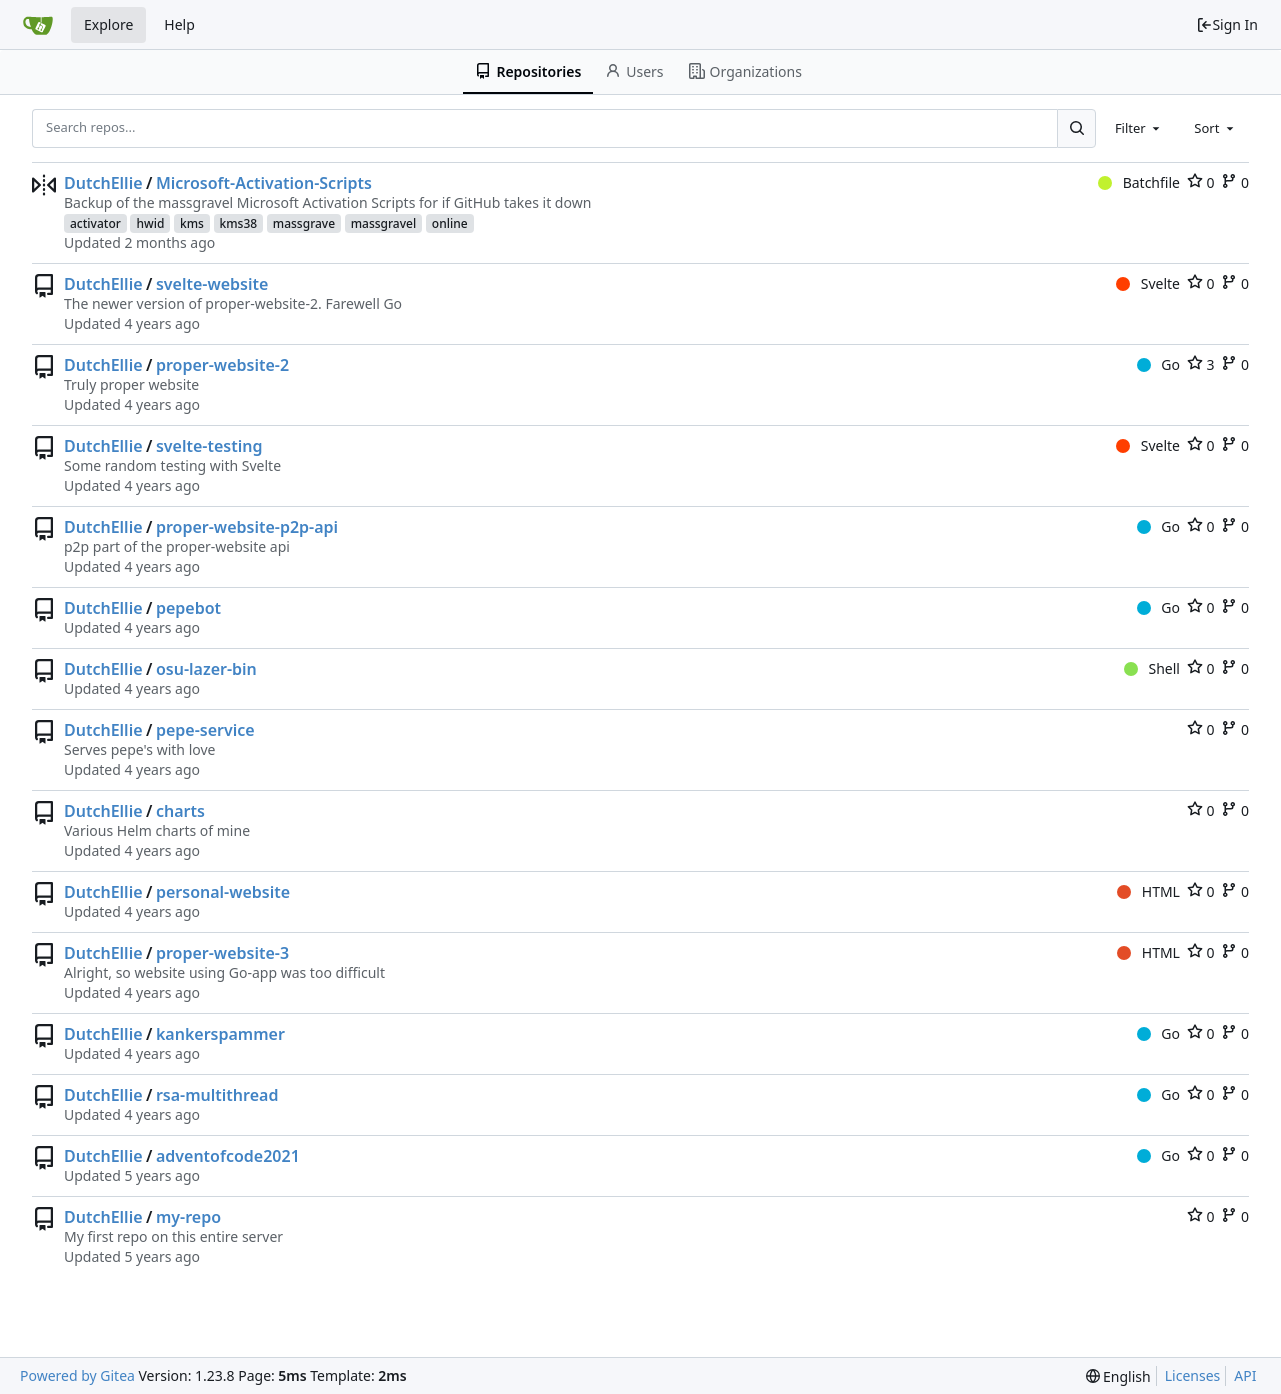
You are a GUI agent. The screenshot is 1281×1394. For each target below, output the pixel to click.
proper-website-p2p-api (247, 527)
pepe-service (205, 730)
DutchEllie (103, 183)
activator (95, 223)
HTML (1148, 891)
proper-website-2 (222, 365)
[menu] (1118, 1376)
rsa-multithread (217, 1095)
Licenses (1193, 1375)
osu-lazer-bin (206, 669)
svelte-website (212, 284)
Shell (1152, 668)
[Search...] (1076, 128)
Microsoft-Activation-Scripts (264, 183)
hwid (150, 223)
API (1245, 1375)
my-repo (188, 1217)
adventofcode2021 (228, 1156)
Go (1158, 364)
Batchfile (1139, 182)
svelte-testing (209, 446)
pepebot (188, 608)
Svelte (1148, 283)
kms (192, 223)
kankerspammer (220, 1034)
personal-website (223, 892)
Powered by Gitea (77, 1375)
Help (179, 24)
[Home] (38, 25)
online (450, 223)
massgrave (304, 223)
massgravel (384, 223)
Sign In (1227, 24)
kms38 (239, 223)
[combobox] (1139, 128)
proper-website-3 (222, 953)
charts (180, 811)
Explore (108, 24)
